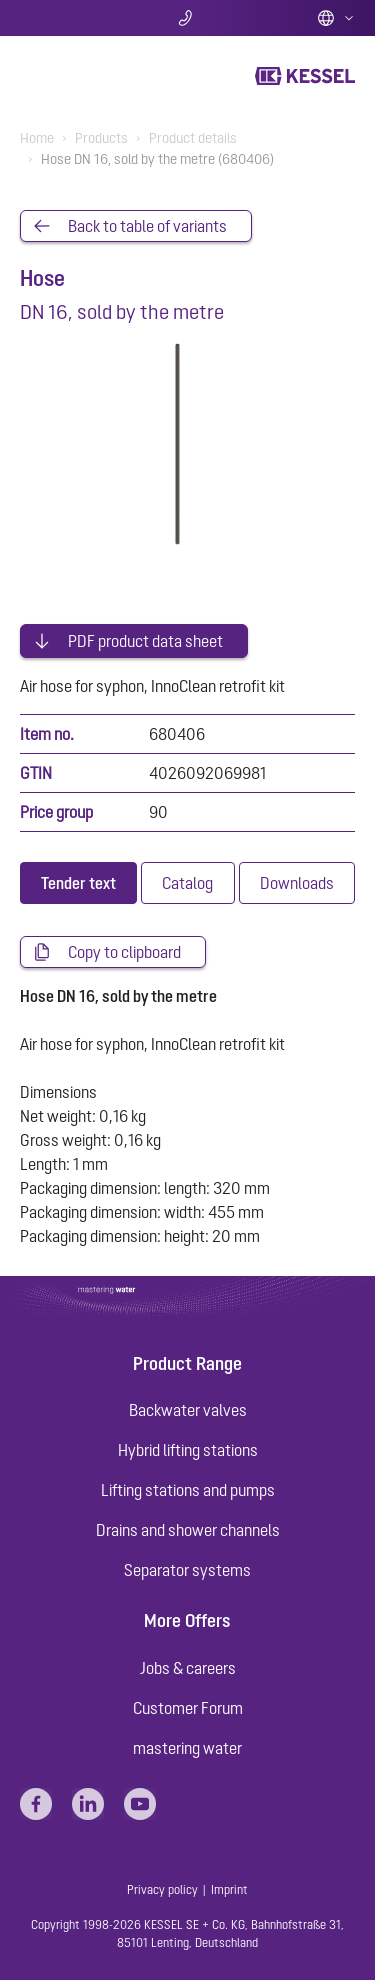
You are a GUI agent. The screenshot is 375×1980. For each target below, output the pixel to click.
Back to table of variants (147, 226)
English (336, 18)
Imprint (229, 1890)
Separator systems (187, 1570)
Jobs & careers (188, 1668)
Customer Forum (188, 1708)
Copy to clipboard (124, 952)
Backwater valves (188, 1410)
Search (75, 18)
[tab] (78, 883)
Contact (187, 18)
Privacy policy (162, 1890)
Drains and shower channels (188, 1530)
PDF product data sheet (145, 641)
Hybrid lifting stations (188, 1450)
